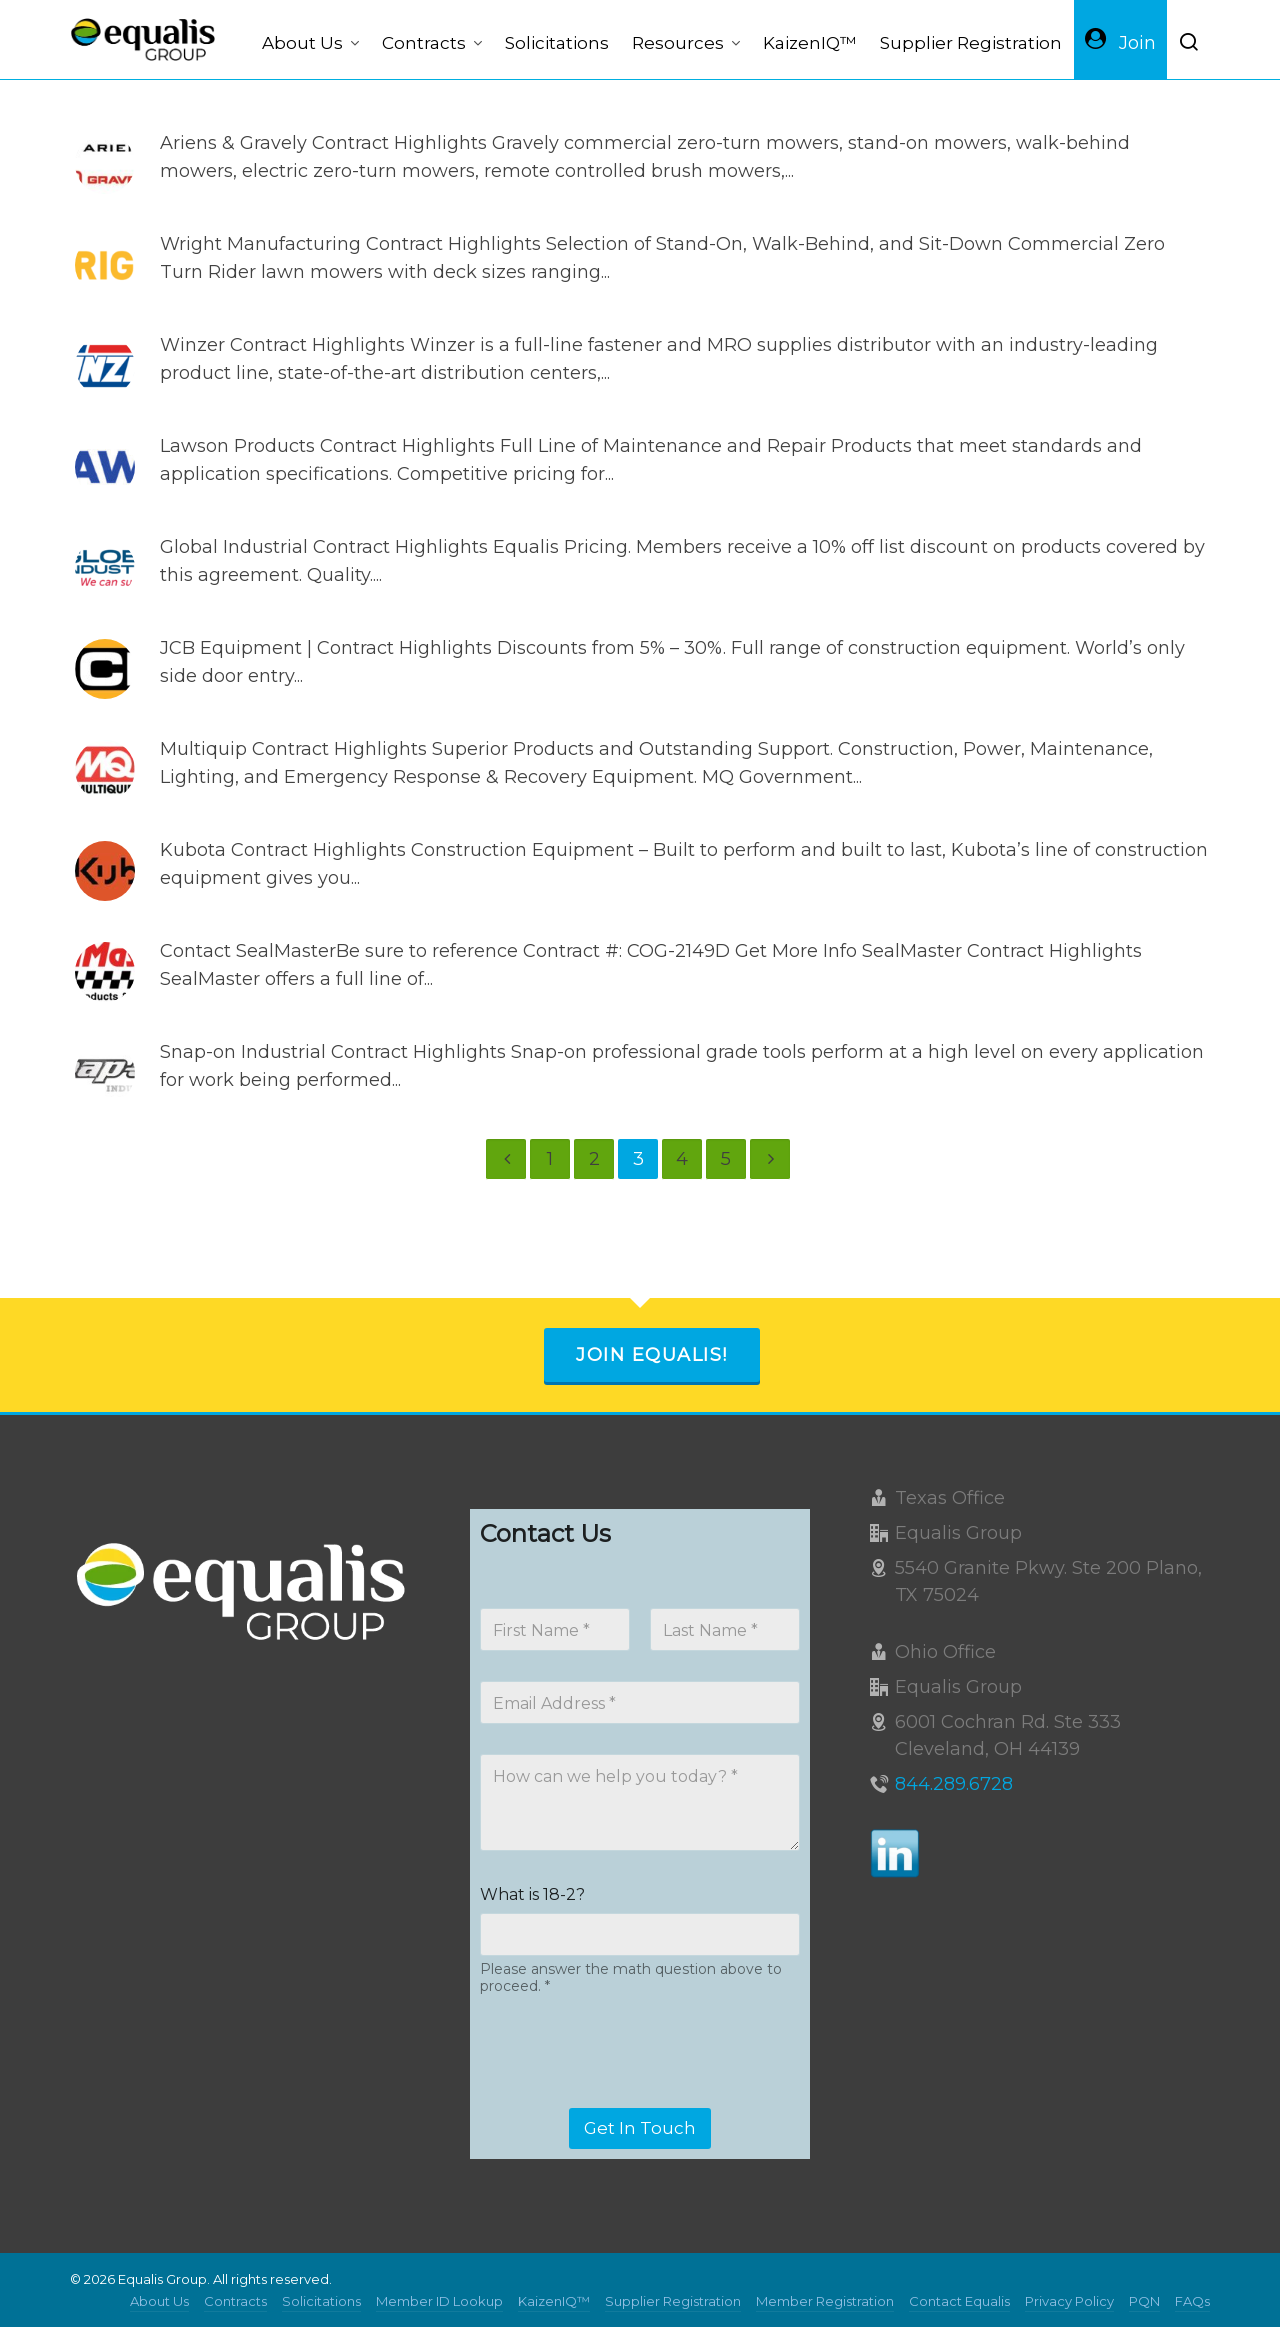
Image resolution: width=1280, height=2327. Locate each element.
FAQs (1192, 2301)
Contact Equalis (959, 2301)
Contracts (235, 2301)
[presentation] (632, 2095)
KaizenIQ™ (554, 2301)
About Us (159, 2301)
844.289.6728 (954, 1784)
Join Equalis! (652, 1355)
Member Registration (825, 2301)
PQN (1144, 2301)
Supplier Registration (673, 2301)
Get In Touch (640, 2128)
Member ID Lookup (439, 2301)
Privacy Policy (1069, 2301)
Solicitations (321, 2301)
